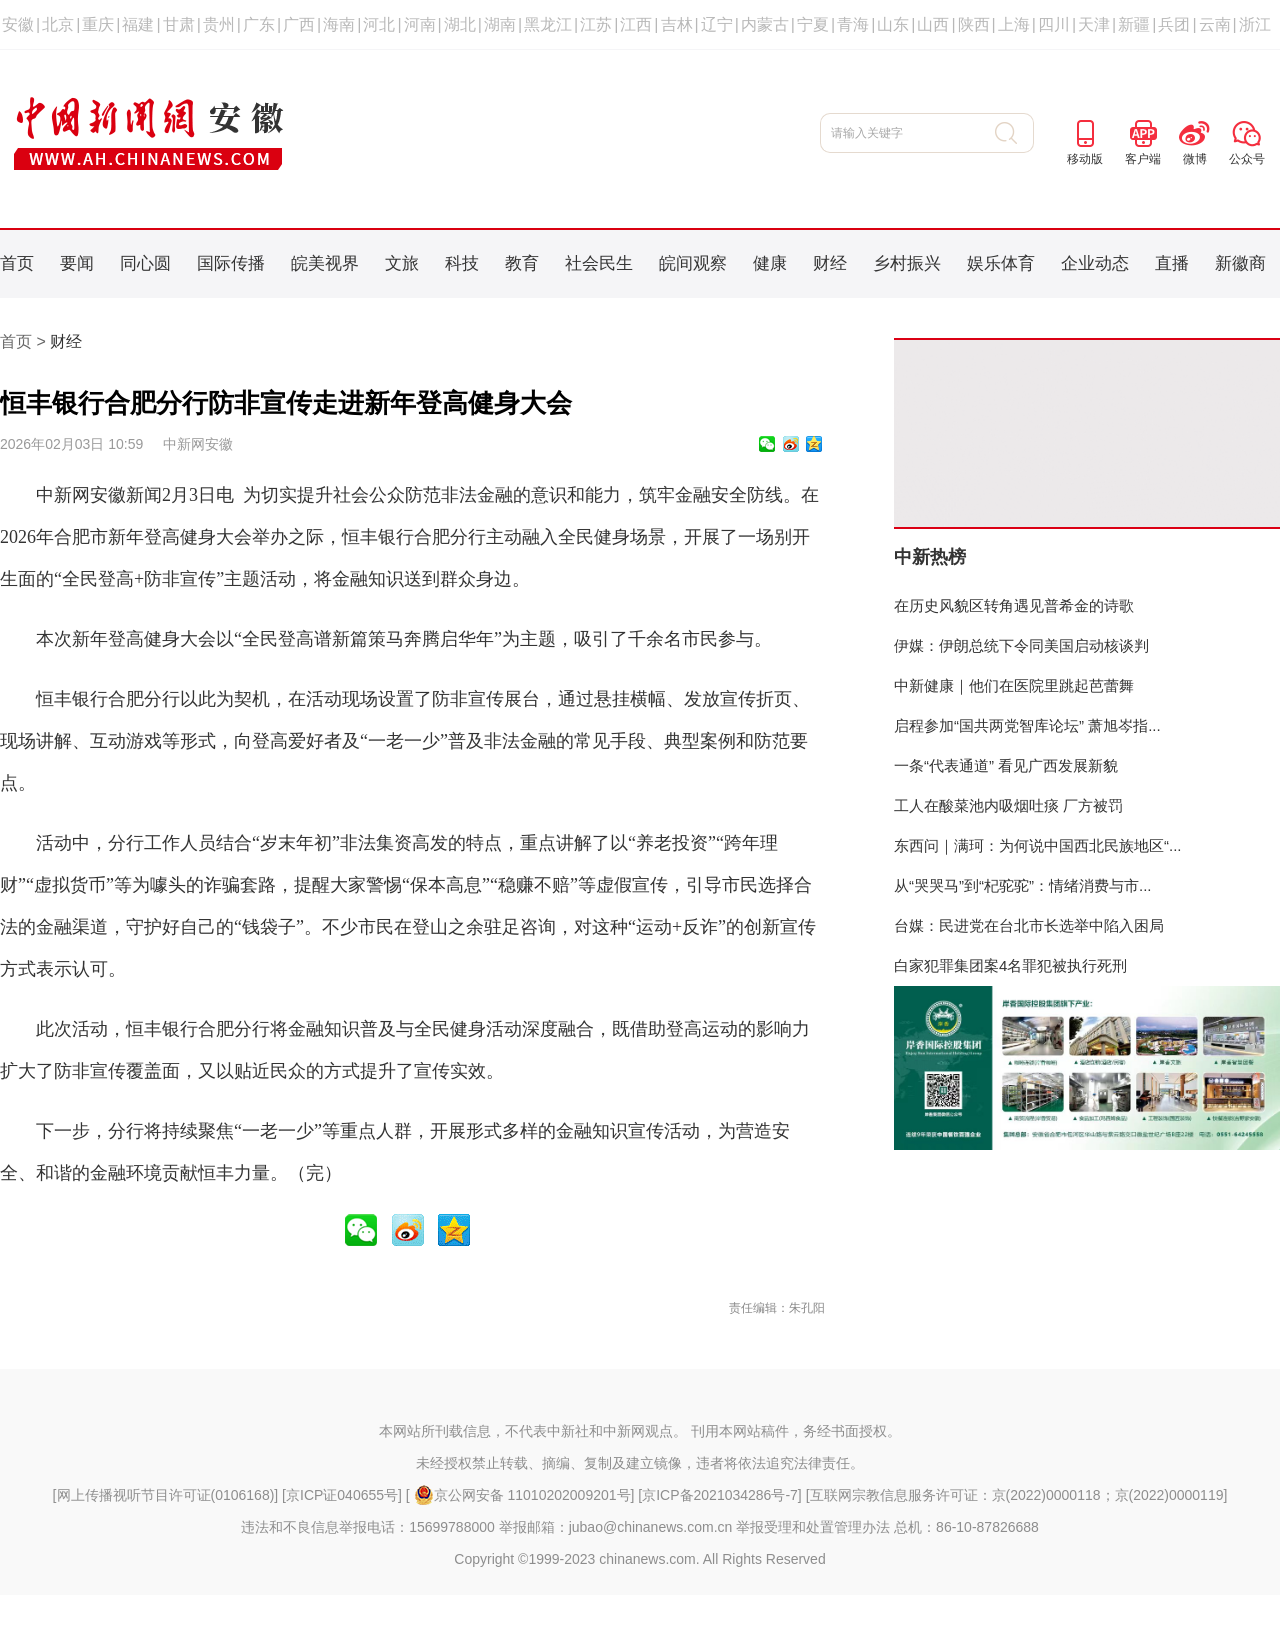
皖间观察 (693, 263)
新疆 (1134, 24)
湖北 (460, 24)
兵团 (1174, 24)
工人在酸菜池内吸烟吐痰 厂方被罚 (1008, 805)
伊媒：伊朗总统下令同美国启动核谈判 (1021, 645)
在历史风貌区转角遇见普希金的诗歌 (1014, 605)
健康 (770, 263)
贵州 (219, 24)
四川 (1054, 24)
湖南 (500, 24)
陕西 (974, 24)
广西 (299, 24)
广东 (259, 24)
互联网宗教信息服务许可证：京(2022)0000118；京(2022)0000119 (1017, 1495)
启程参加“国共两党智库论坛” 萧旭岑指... (1027, 725)
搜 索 (1014, 133)
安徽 (18, 24)
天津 (1094, 24)
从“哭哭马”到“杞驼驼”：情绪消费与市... (1022, 885)
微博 (1195, 159)
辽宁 (717, 24)
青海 (853, 24)
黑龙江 (548, 24)
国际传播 (231, 263)
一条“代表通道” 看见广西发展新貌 (1006, 765)
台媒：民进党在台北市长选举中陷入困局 (1029, 925)
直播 (1172, 263)
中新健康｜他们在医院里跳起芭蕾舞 (1014, 685)
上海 (1014, 24)
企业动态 (1095, 263)
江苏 (596, 24)
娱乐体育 (1001, 263)
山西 (933, 24)
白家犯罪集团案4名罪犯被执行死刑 (1010, 965)
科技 (462, 263)
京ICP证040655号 (342, 1495)
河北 (379, 24)
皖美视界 (325, 263)
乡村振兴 (907, 263)
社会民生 (599, 263)
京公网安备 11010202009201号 (522, 1495)
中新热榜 (930, 557)
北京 (58, 24)
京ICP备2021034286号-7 (720, 1495)
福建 (138, 24)
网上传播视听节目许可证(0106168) (166, 1495)
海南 (339, 24)
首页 (17, 263)
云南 (1215, 24)
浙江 (1255, 24)
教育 (522, 263)
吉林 (677, 24)
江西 (636, 24)
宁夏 (813, 24)
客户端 (1143, 159)
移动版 (1085, 159)
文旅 (402, 263)
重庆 (98, 24)
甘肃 (179, 24)
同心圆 (145, 263)
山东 (893, 24)
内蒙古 (765, 24)
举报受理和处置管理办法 (813, 1527)
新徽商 (1240, 263)
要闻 (77, 263)
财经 (830, 263)
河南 (420, 24)
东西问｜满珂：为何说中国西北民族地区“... (1038, 845)
